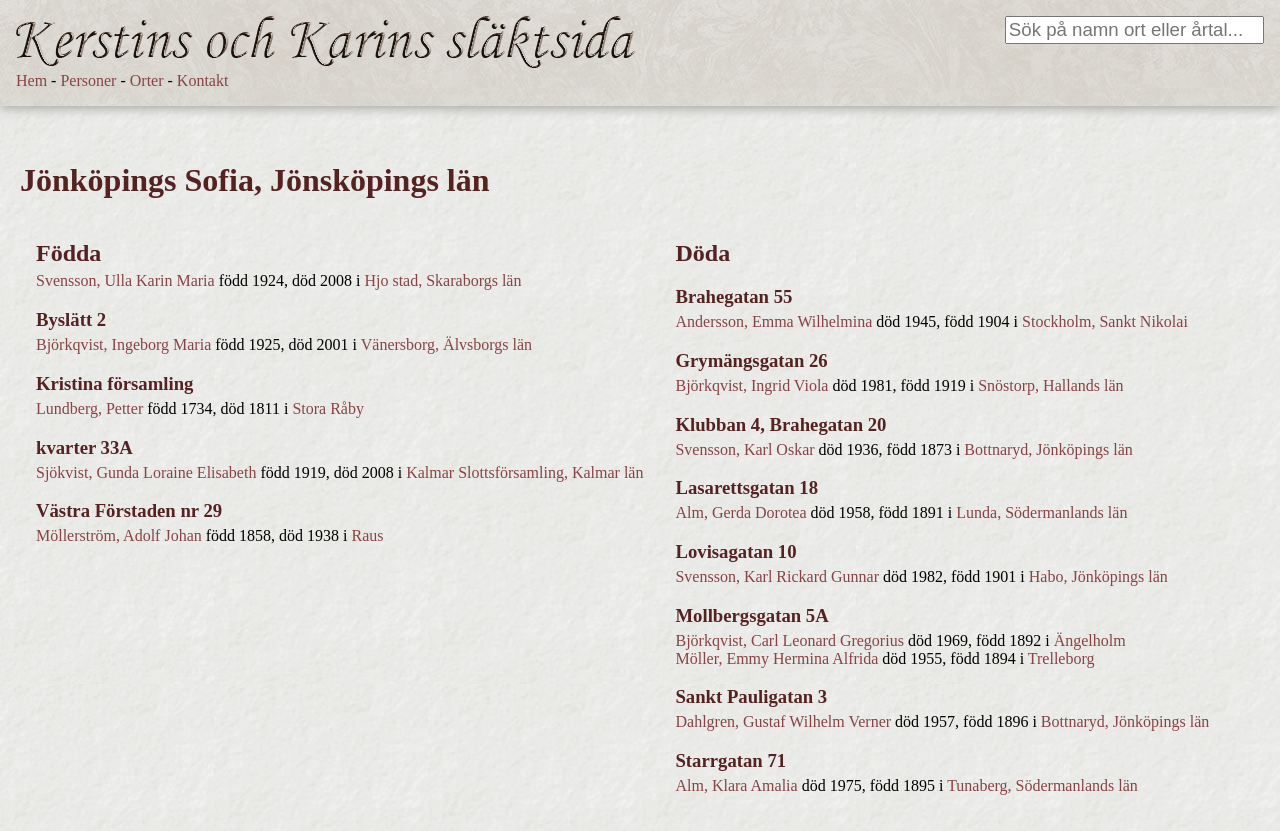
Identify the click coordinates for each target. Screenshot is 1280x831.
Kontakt (203, 80)
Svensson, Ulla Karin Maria (125, 280)
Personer (88, 80)
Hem (31, 80)
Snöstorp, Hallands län (1050, 385)
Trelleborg (1061, 658)
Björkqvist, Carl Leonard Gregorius (789, 640)
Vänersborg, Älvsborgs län (446, 344)
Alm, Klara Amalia (736, 785)
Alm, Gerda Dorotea (740, 512)
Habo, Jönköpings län (1098, 576)
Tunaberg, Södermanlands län (1042, 785)
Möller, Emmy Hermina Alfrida (776, 658)
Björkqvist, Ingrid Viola (751, 385)
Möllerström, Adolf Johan (119, 535)
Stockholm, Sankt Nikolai (1105, 321)
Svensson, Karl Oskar (744, 449)
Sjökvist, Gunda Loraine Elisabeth (146, 472)
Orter (147, 80)
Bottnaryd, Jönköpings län (1048, 449)
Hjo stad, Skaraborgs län (442, 280)
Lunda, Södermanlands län (1041, 512)
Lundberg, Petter (89, 408)
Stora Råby (328, 408)
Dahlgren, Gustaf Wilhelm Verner (783, 721)
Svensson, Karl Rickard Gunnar (777, 576)
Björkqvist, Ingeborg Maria (123, 344)
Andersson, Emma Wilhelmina (773, 321)
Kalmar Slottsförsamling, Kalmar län (524, 472)
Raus (368, 535)
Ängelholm (1090, 640)
